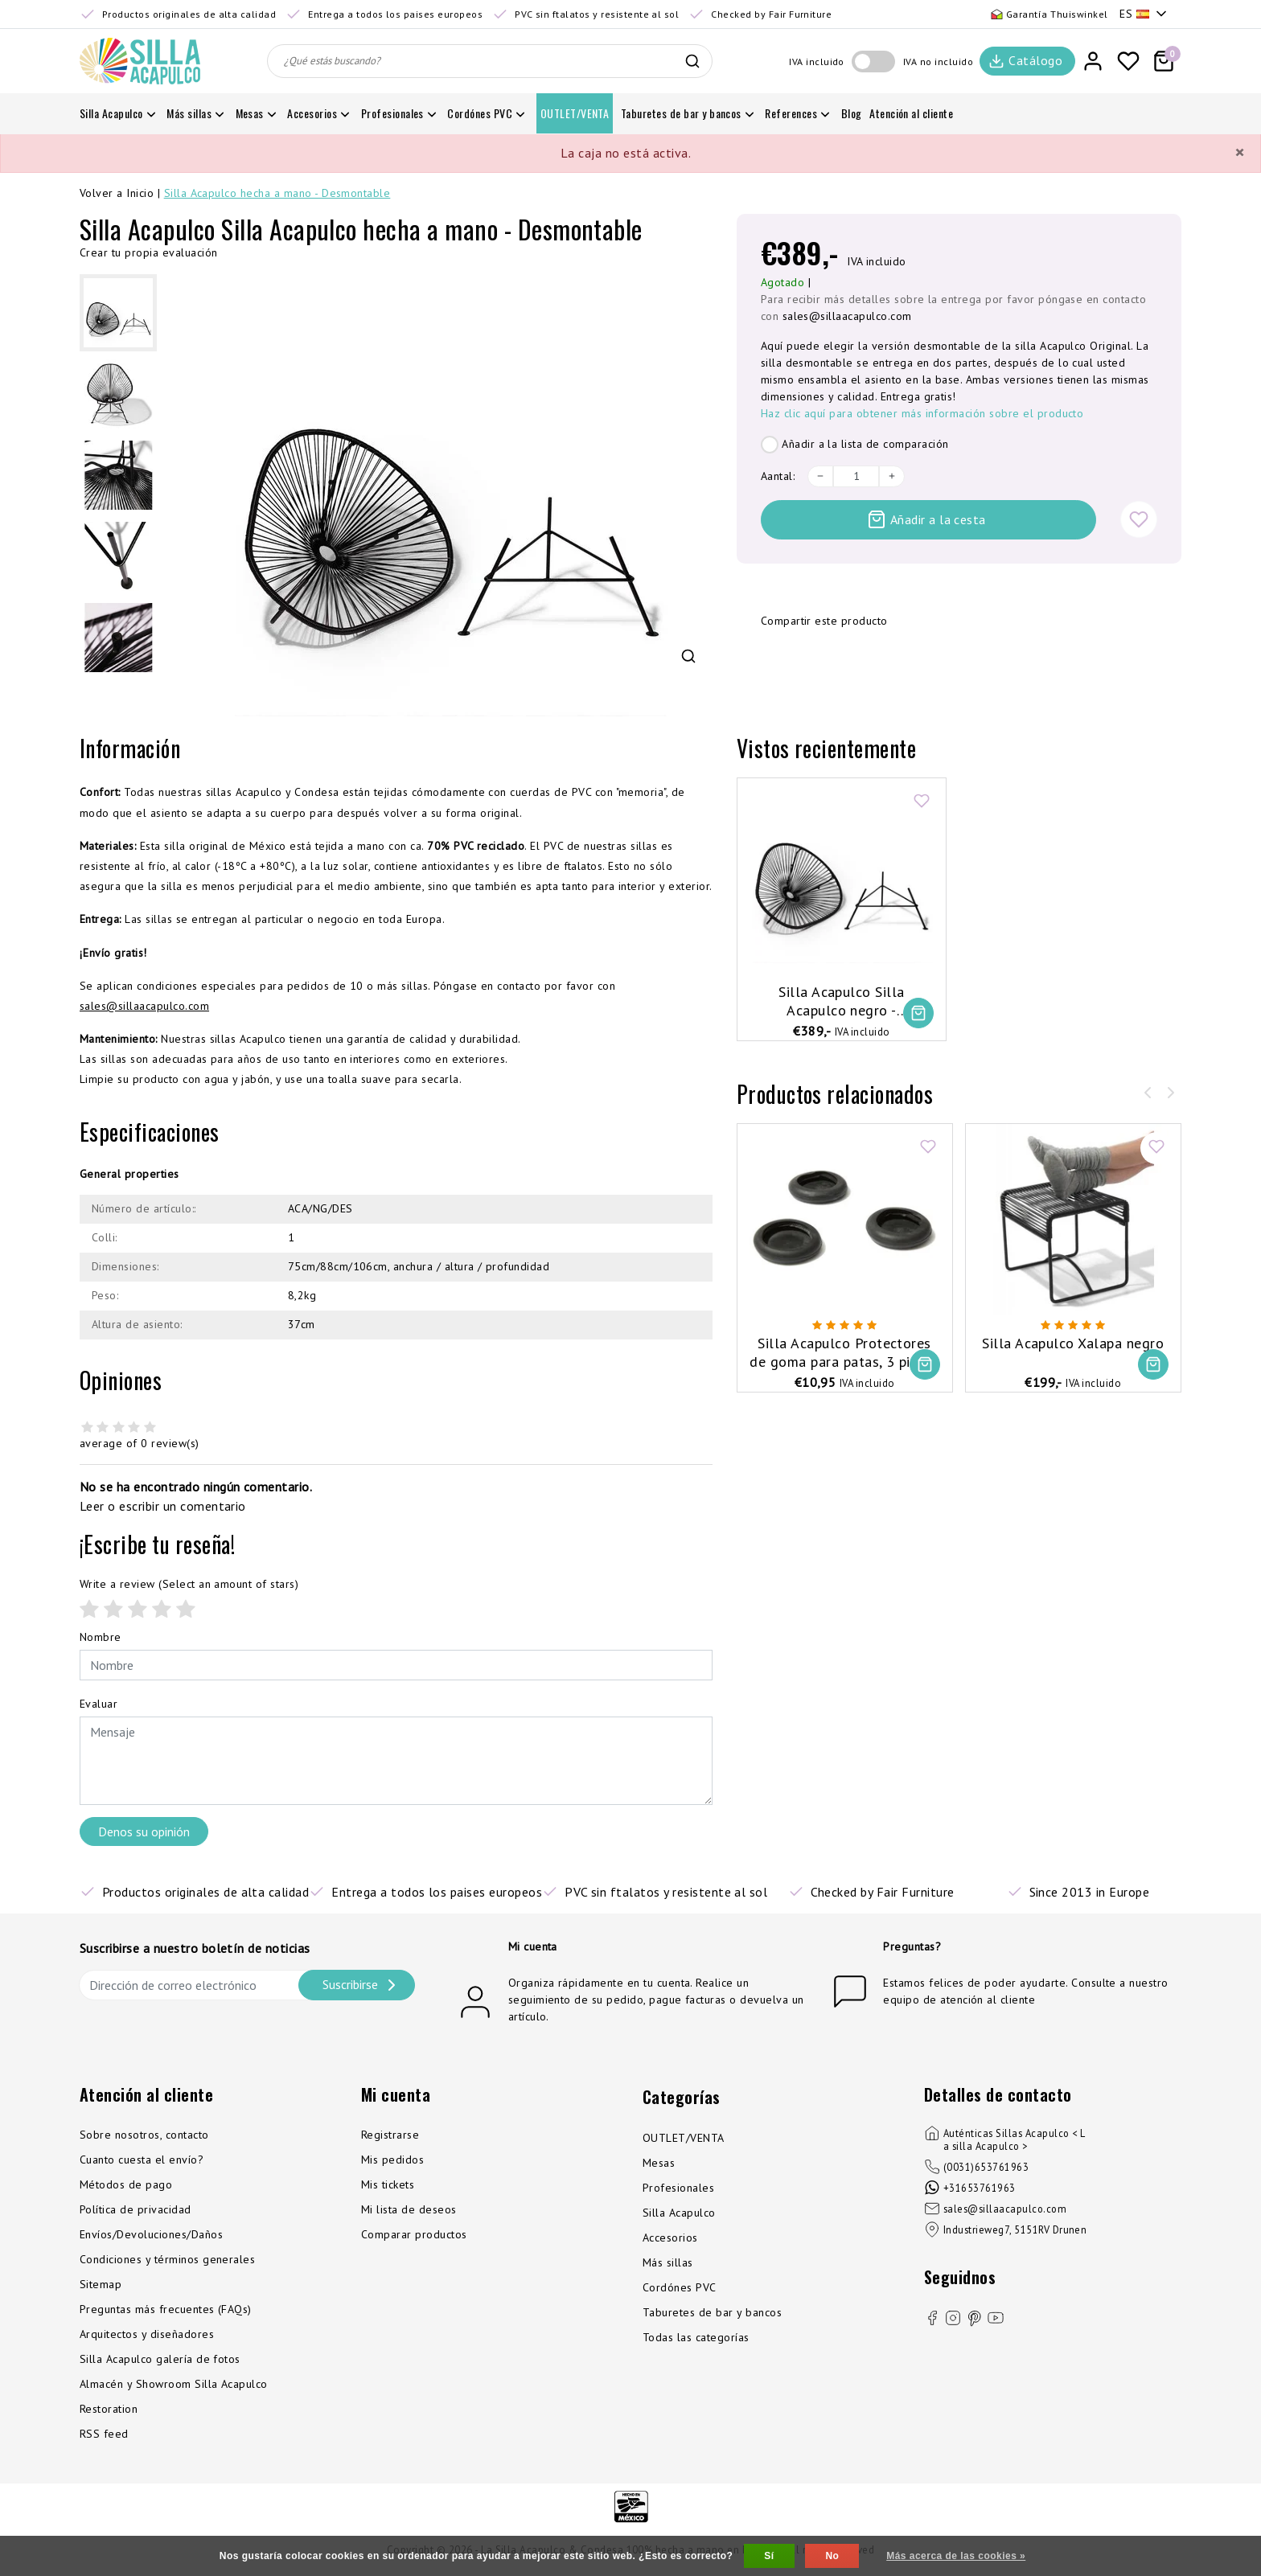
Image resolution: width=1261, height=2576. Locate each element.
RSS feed (104, 2433)
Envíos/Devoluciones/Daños (151, 2234)
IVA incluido (816, 61)
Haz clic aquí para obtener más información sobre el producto (922, 413)
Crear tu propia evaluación (148, 252)
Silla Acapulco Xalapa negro (1073, 1343)
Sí (769, 2556)
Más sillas (668, 2262)
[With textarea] (396, 1761)
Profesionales (678, 2187)
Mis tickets (387, 2184)
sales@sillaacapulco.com (847, 316)
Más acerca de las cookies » (955, 2556)
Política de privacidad (135, 2209)
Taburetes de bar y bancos (712, 2312)
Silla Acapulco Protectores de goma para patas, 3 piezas (844, 1352)
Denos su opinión (144, 1831)
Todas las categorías (696, 2337)
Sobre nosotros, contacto (144, 2134)
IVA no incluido (938, 61)
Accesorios (670, 2237)
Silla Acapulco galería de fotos (160, 2359)
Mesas (659, 2163)
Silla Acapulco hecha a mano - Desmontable (277, 193)
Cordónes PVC (680, 2287)
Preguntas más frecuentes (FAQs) (166, 2309)
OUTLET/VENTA (684, 2138)
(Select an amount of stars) (189, 1584)
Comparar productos (414, 2234)
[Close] (1239, 152)
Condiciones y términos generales (167, 2259)
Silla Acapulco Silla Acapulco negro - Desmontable (841, 1001)
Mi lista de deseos (409, 2209)
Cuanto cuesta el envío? (141, 2159)
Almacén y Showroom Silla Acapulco (174, 2384)
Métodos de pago (126, 2184)
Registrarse (390, 2134)
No (832, 2556)
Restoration (109, 2409)
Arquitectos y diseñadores (147, 2334)
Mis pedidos (392, 2159)
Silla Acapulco (679, 2212)
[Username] (396, 1665)
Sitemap (100, 2284)
